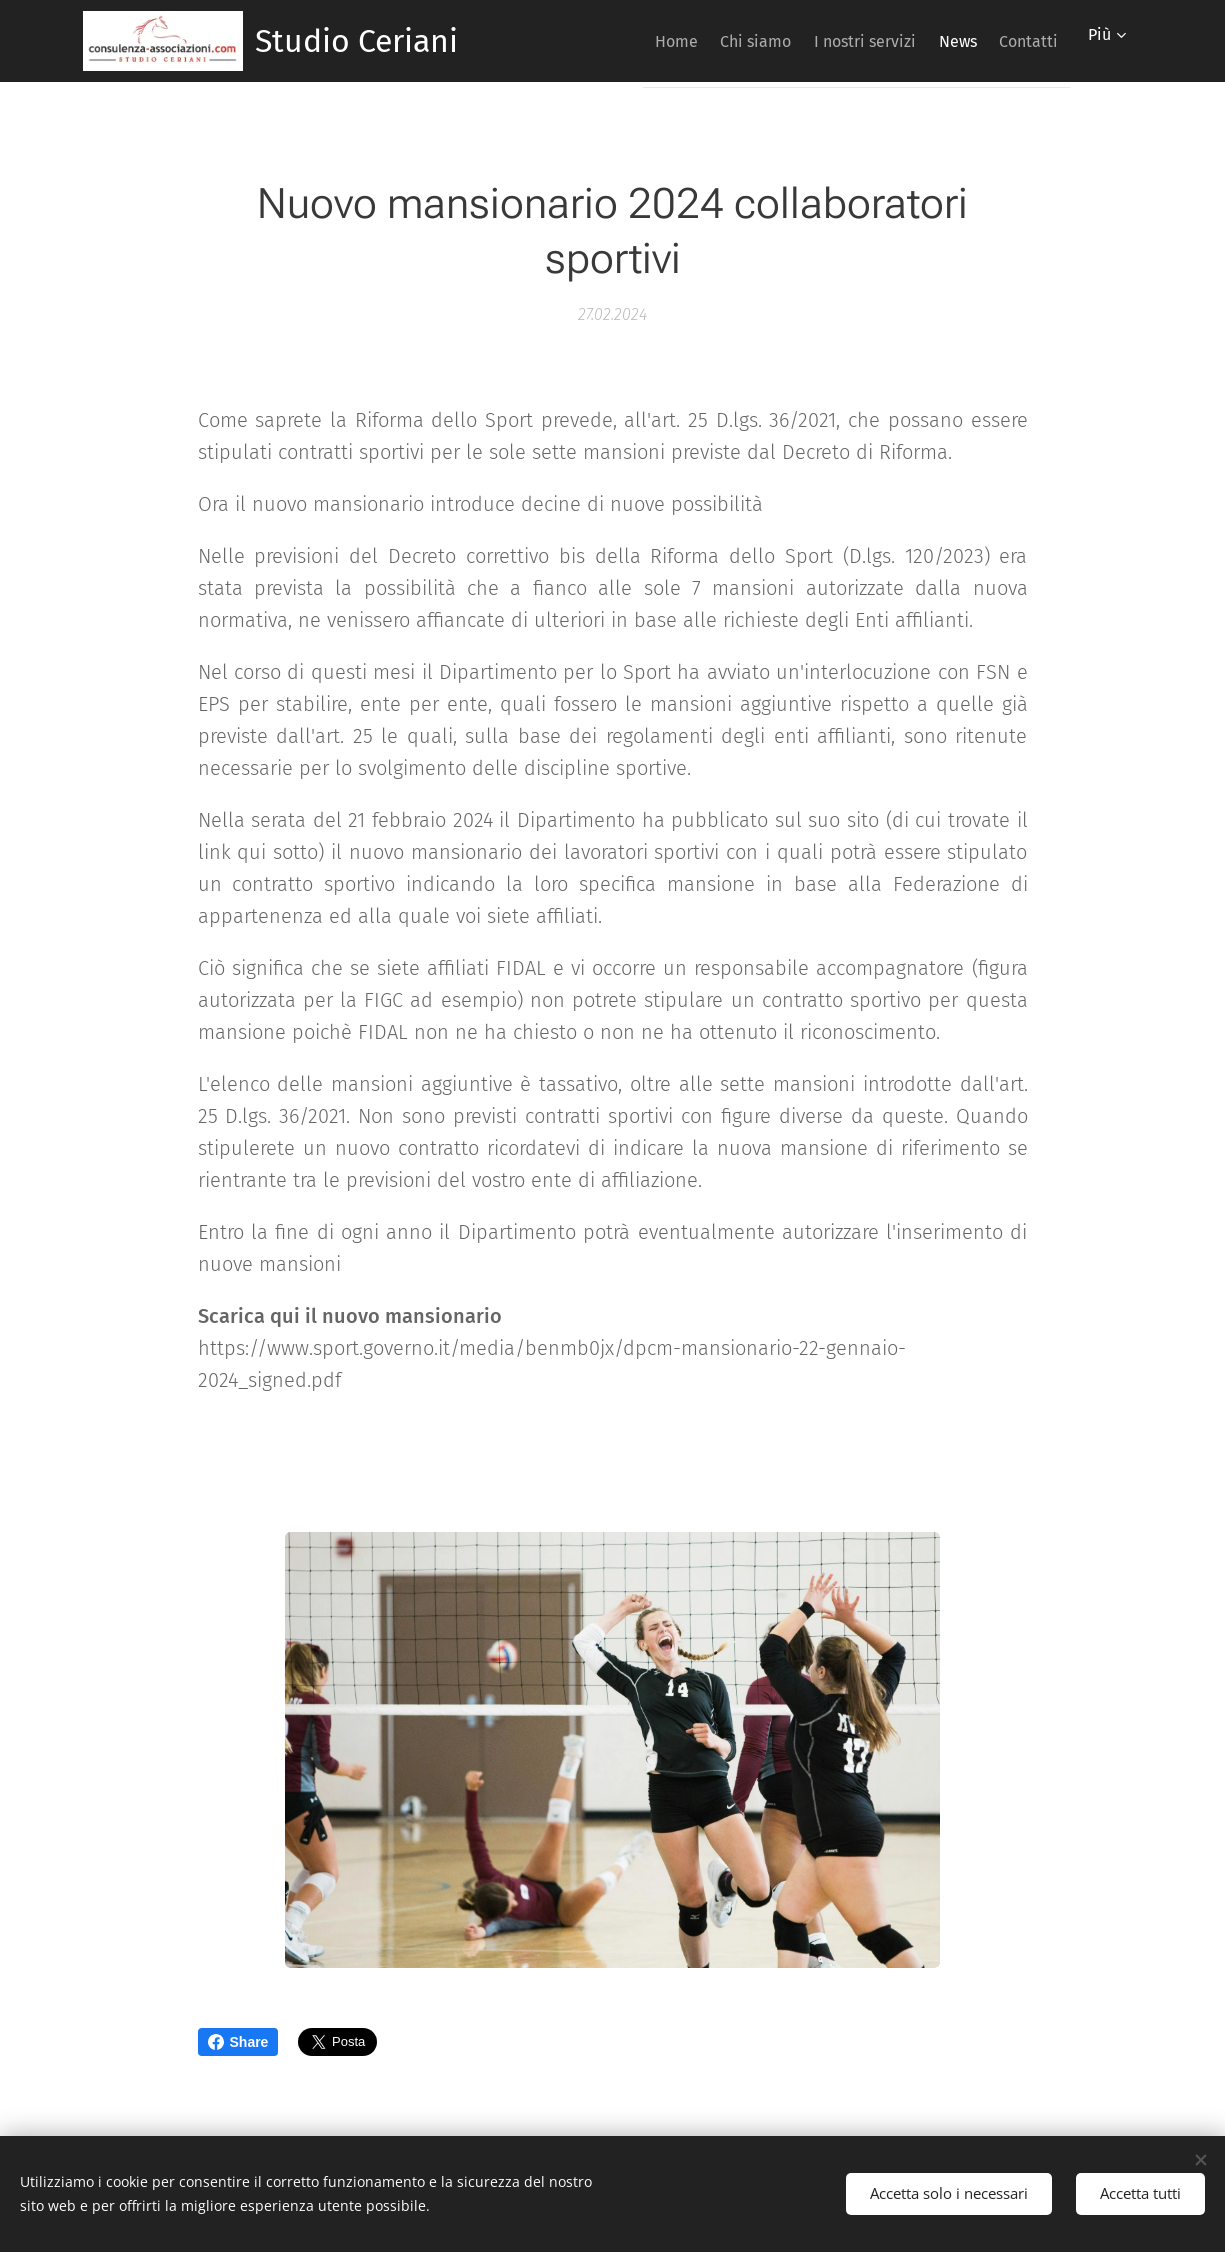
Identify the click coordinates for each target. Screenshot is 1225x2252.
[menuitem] (616, 41)
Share (238, 2042)
